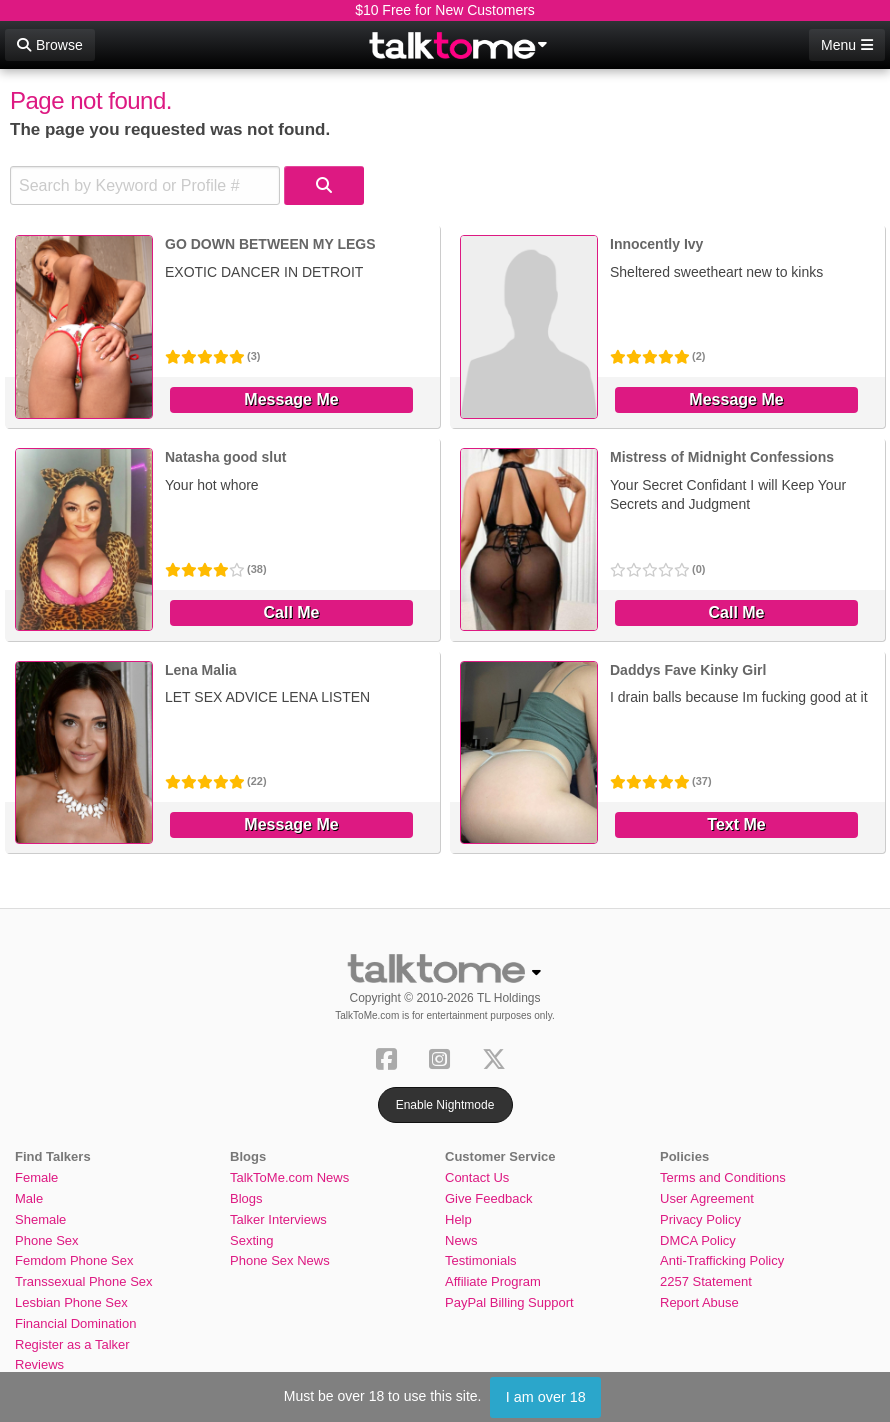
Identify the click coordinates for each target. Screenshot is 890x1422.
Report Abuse (699, 1302)
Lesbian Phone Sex (71, 1302)
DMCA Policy (698, 1240)
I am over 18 (546, 1397)
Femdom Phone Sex (74, 1260)
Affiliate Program (493, 1281)
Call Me (291, 612)
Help (458, 1219)
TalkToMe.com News (289, 1177)
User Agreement (707, 1198)
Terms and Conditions (723, 1177)
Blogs (246, 1198)
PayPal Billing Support (509, 1302)
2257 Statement (706, 1281)
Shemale (40, 1219)
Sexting (251, 1240)
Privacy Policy (700, 1219)
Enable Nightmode (445, 1105)
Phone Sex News (280, 1260)
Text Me (736, 824)
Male (29, 1198)
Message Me (291, 399)
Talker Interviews (278, 1219)
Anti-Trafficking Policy (722, 1260)
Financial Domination (75, 1323)
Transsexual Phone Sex (84, 1281)
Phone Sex (47, 1240)
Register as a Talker (72, 1344)
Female (36, 1177)
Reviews (39, 1364)
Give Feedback (488, 1198)
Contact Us (477, 1177)
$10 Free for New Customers (445, 10)
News (461, 1240)
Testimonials (481, 1260)
